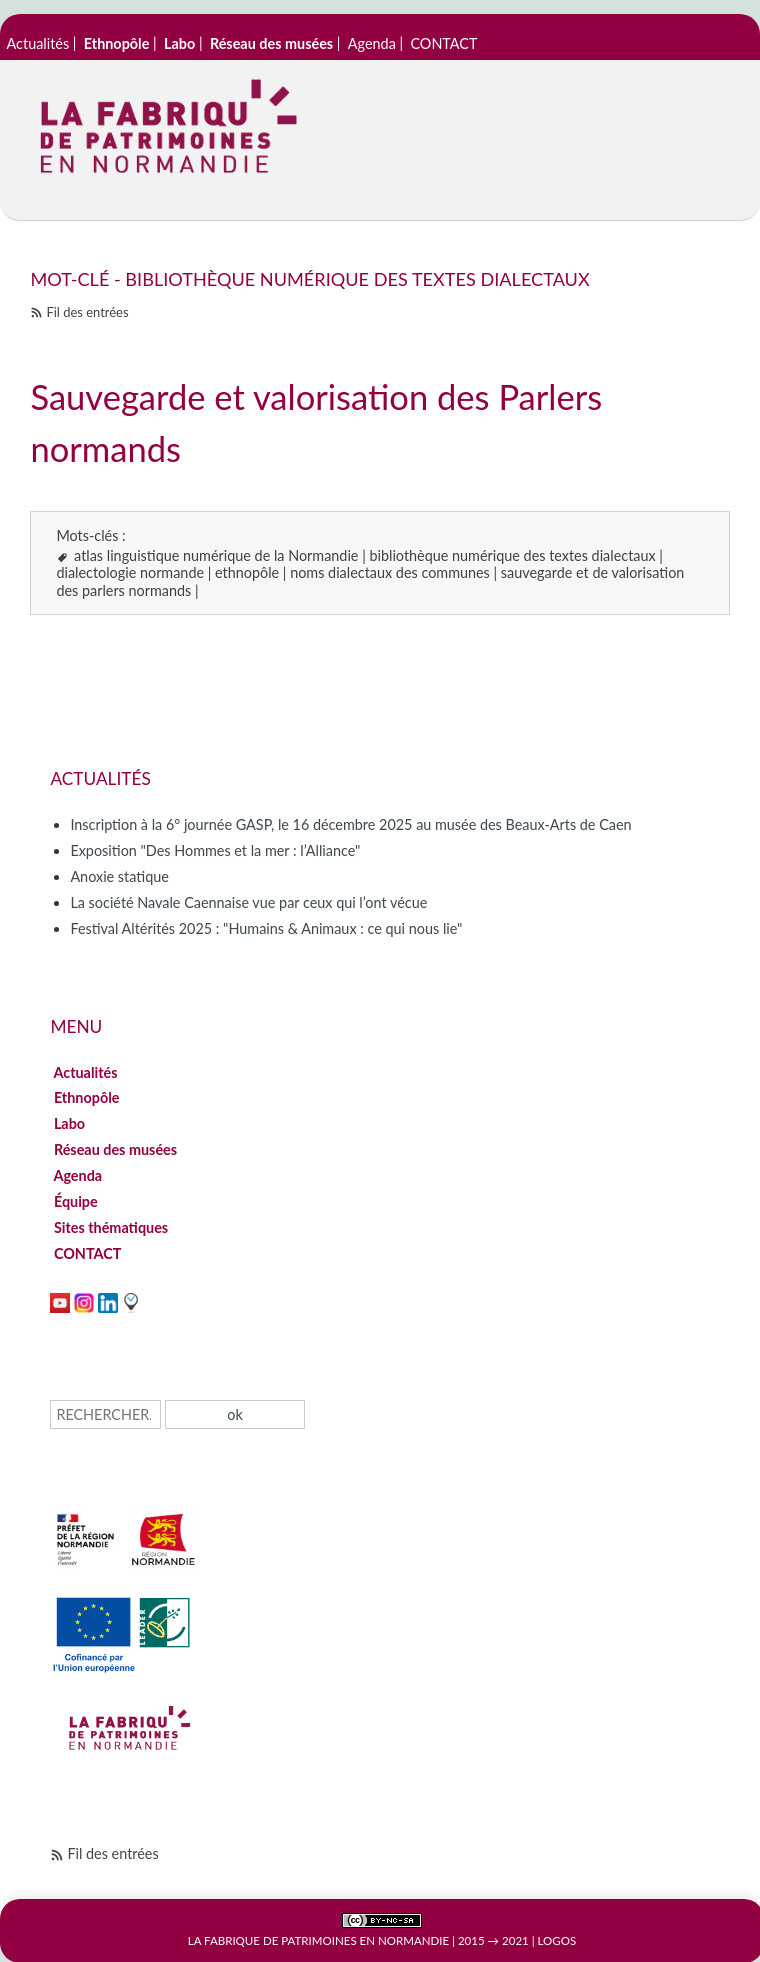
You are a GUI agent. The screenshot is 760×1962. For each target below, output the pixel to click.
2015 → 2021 (493, 1940)
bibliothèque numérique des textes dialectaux (512, 555)
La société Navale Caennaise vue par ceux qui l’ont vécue (248, 902)
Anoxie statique (119, 876)
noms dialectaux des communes (390, 572)
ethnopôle (247, 572)
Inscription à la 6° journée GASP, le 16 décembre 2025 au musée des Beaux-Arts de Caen (350, 824)
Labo (69, 1123)
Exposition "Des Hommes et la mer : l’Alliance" (215, 850)
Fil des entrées (87, 312)
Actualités (38, 43)
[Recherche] (105, 1414)
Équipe (75, 1201)
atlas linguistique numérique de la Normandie (216, 555)
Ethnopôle (86, 1097)
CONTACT (443, 43)
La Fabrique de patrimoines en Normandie (318, 1940)
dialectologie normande (130, 572)
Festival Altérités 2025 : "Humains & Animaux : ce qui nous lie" (266, 928)
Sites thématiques (110, 1227)
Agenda (372, 43)
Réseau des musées (115, 1149)
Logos (557, 1940)
